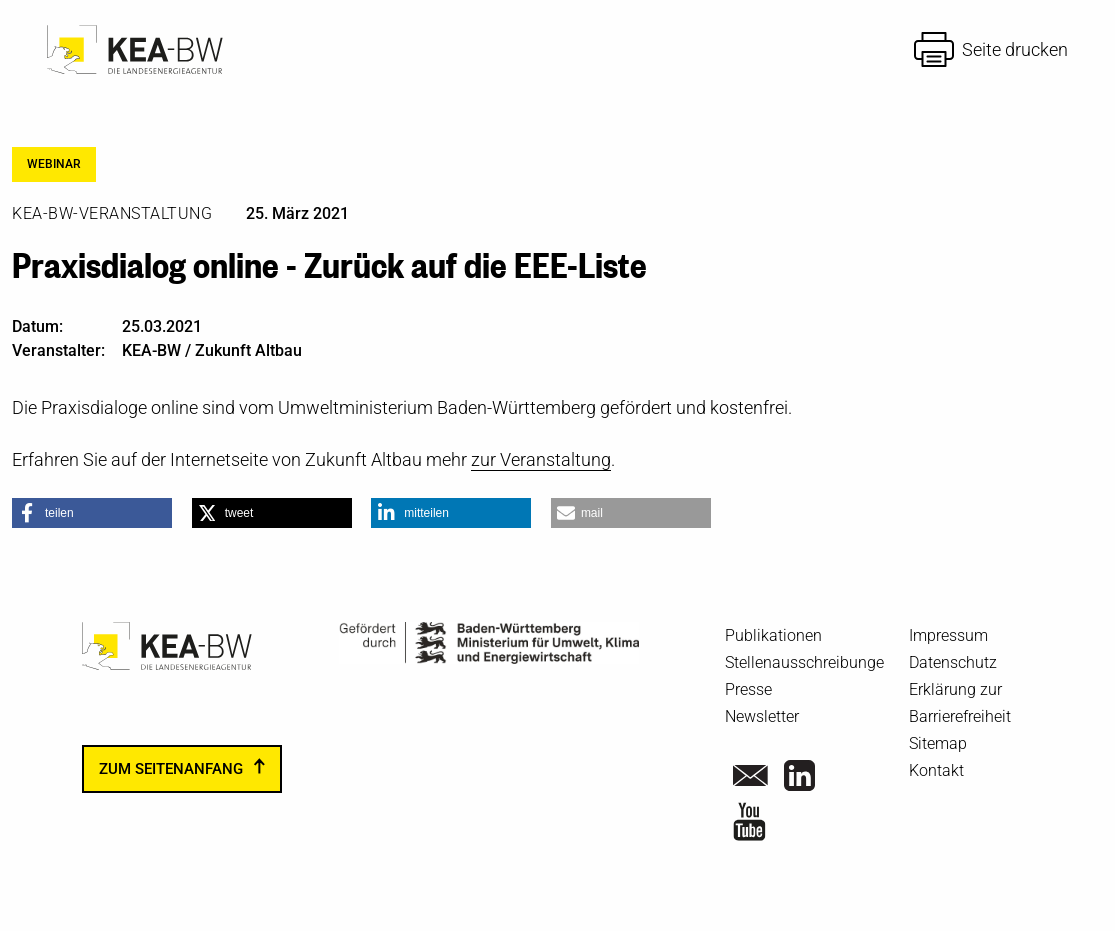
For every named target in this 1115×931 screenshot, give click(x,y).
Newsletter (762, 716)
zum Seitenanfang (171, 769)
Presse (748, 689)
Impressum (948, 635)
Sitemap (938, 743)
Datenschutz (953, 662)
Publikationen (773, 635)
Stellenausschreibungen (809, 662)
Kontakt (936, 770)
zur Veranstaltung (541, 459)
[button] (92, 513)
